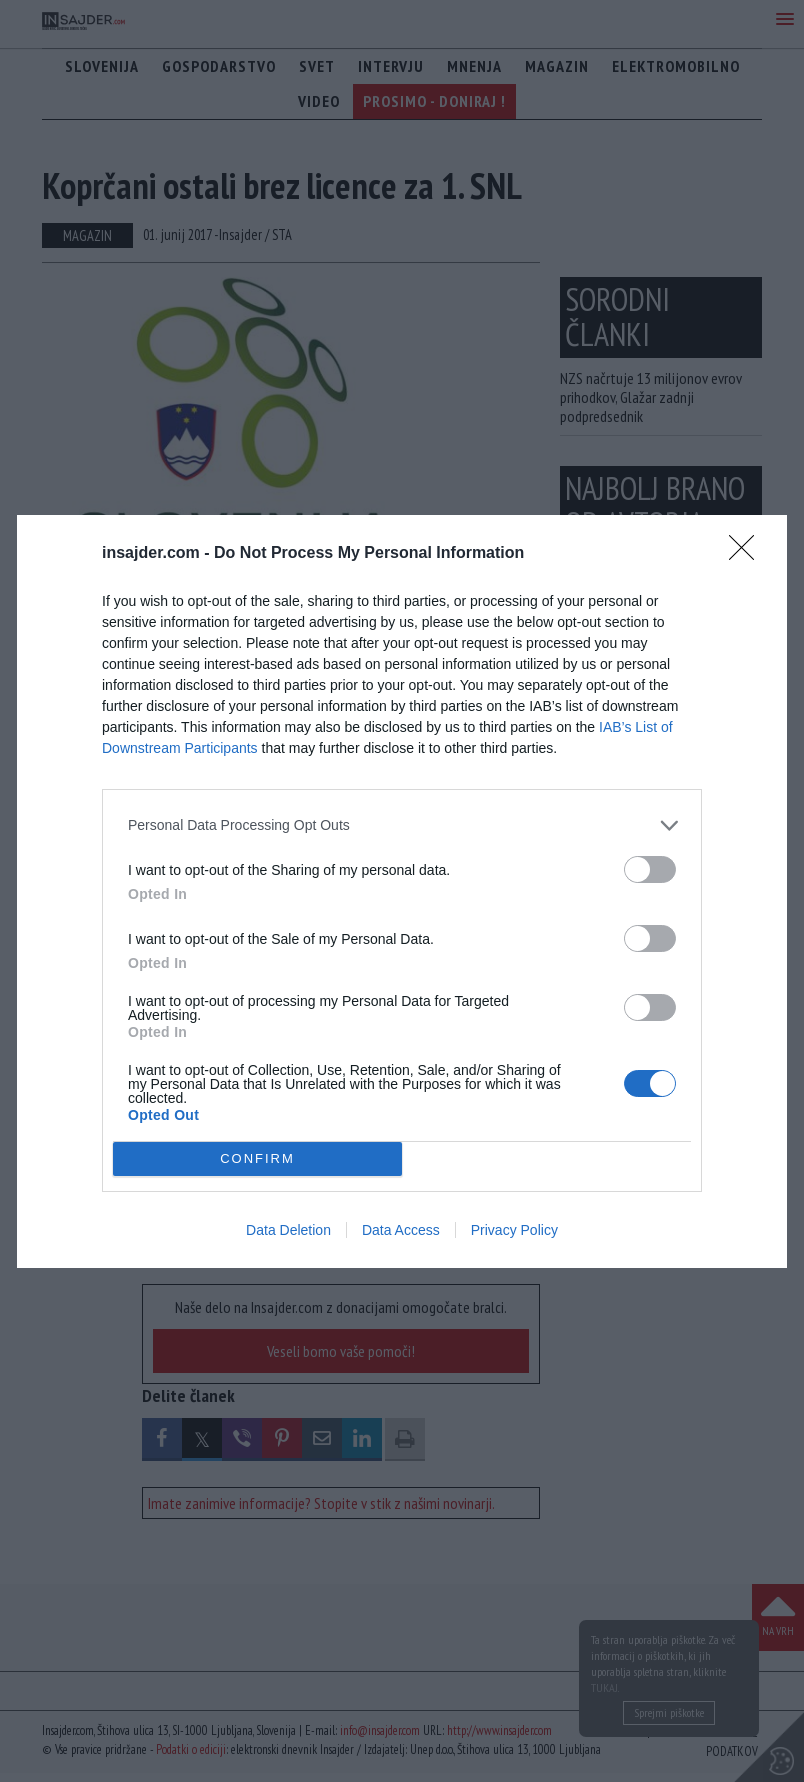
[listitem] (402, 825)
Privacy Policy (514, 1230)
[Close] (748, 554)
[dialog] (402, 891)
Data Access (401, 1230)
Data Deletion (288, 1230)
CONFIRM (257, 1158)
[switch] (650, 869)
